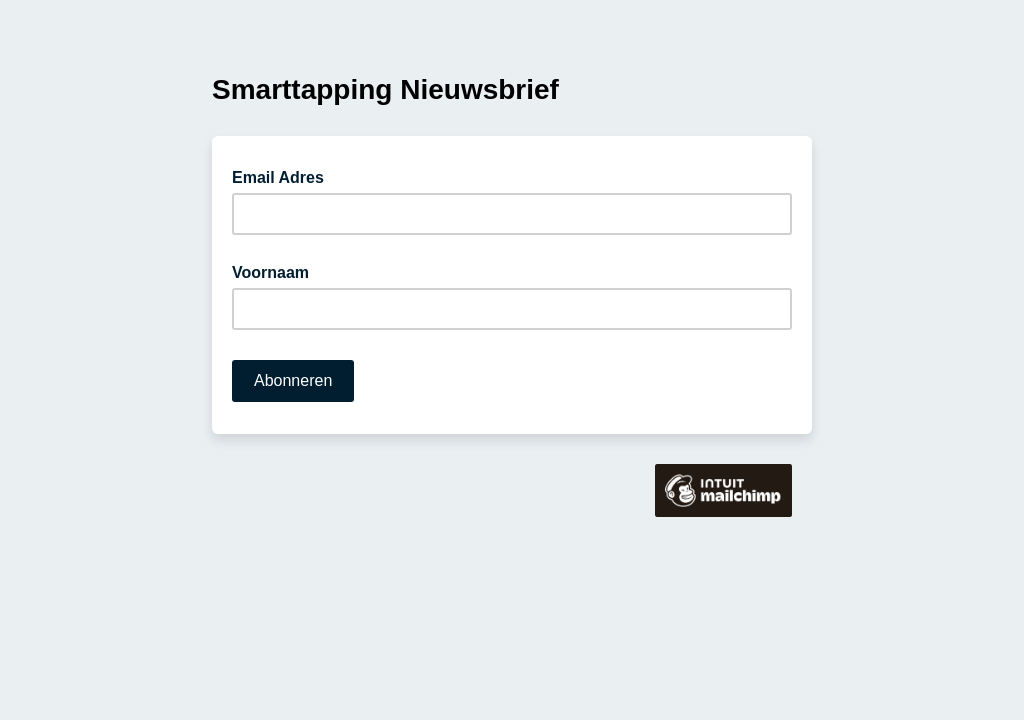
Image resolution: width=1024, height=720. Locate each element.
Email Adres (284, 176)
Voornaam (270, 272)
